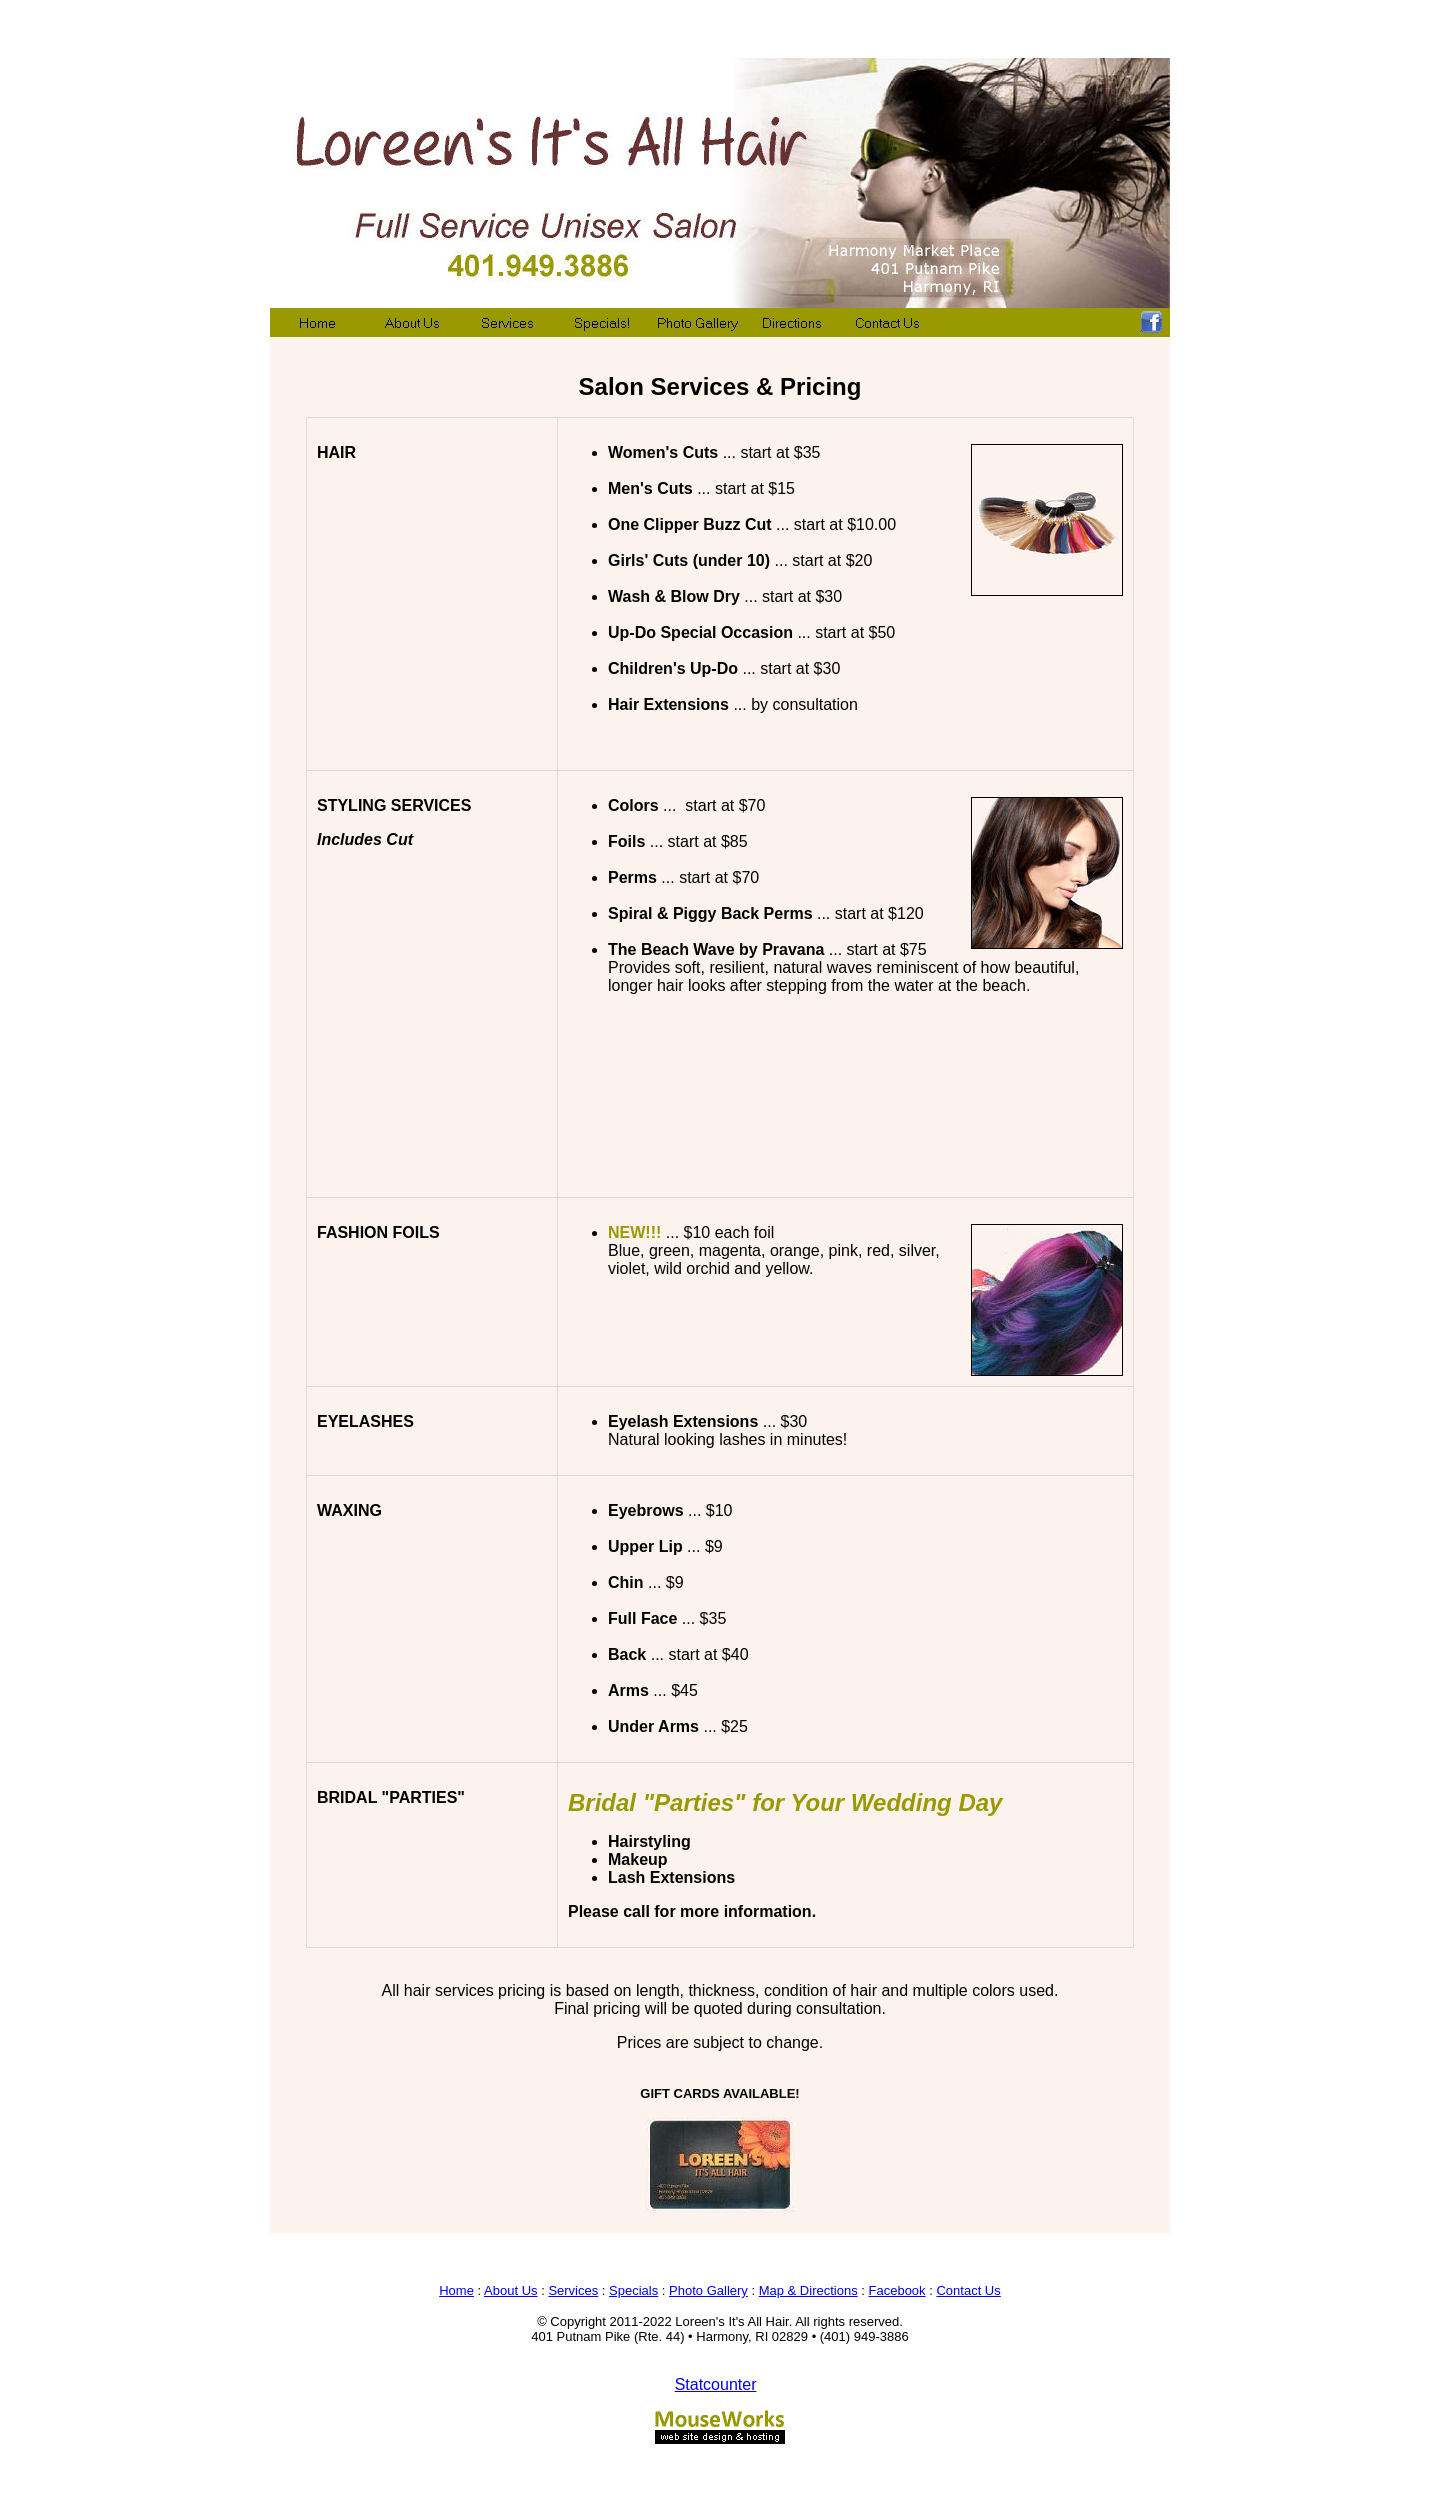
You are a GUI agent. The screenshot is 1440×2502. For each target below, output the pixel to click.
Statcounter (716, 2384)
